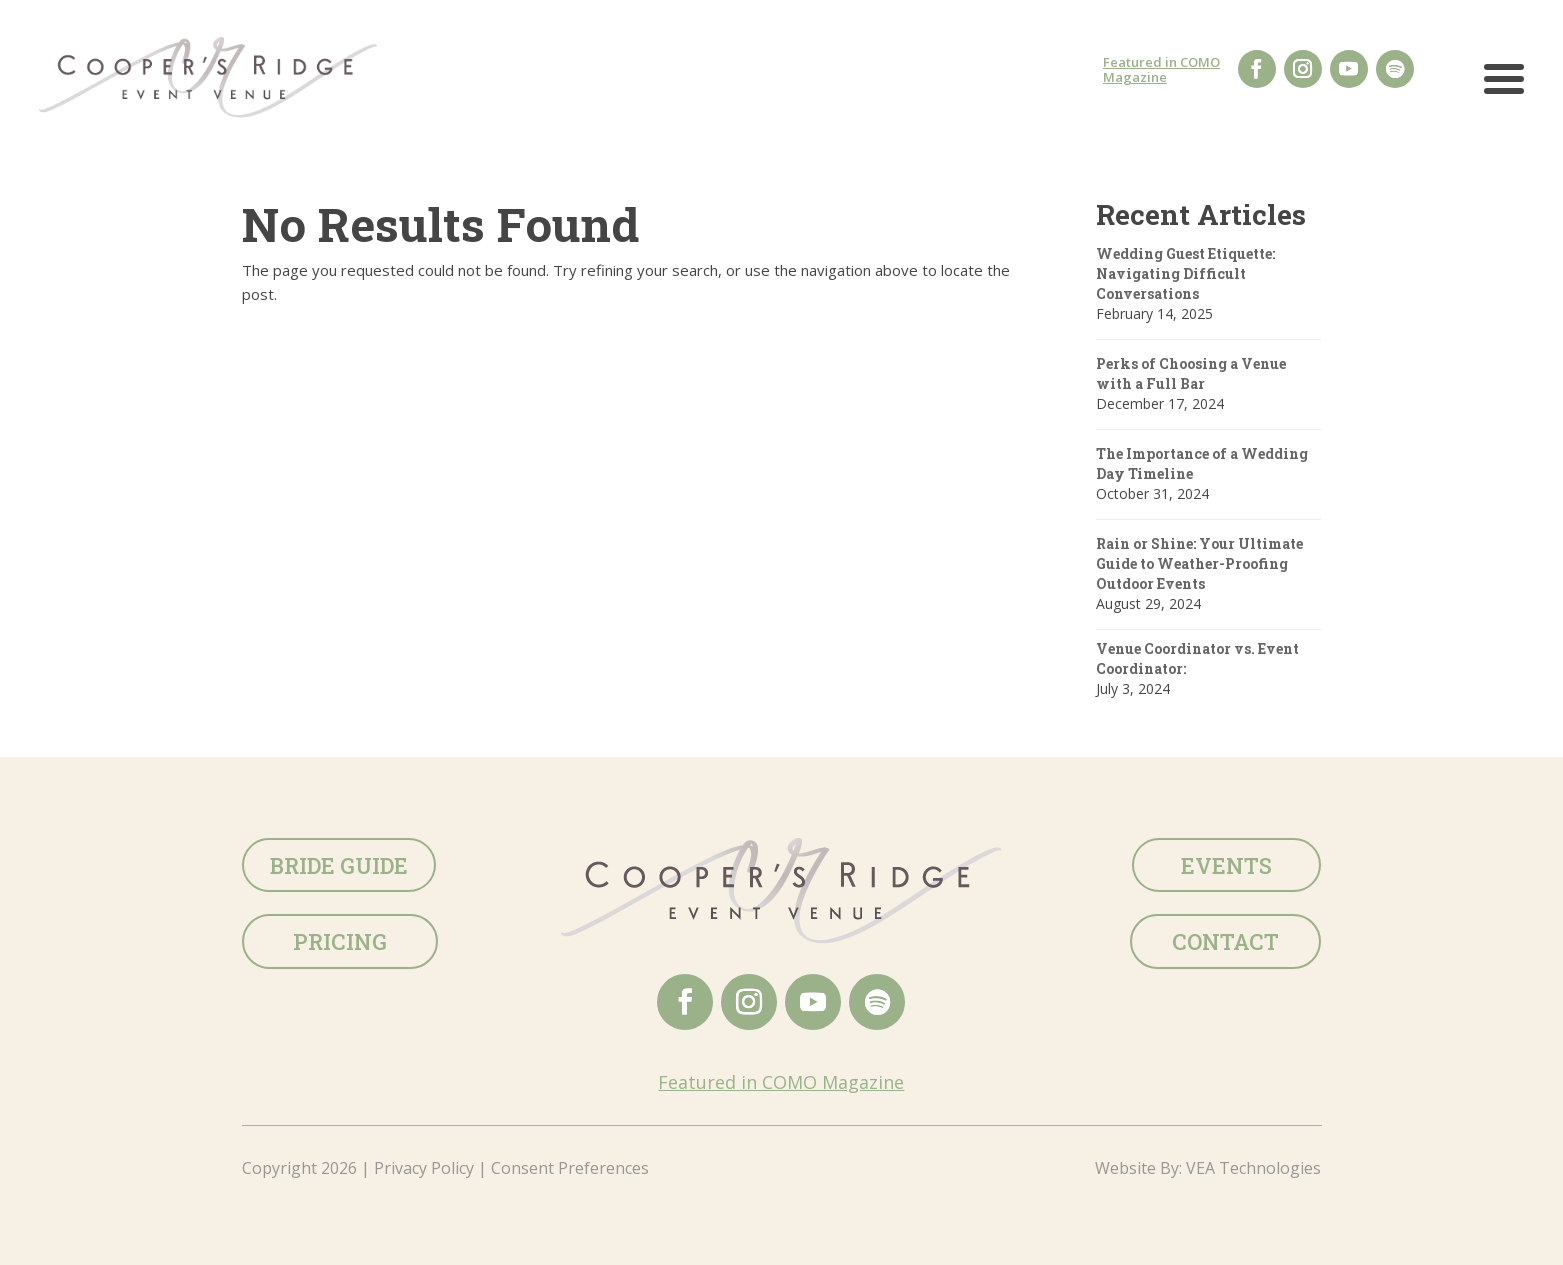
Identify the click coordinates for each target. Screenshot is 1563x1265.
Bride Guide (339, 865)
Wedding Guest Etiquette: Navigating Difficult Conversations (1185, 273)
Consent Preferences (570, 1168)
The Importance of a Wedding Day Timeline (1202, 463)
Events (1226, 865)
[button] (1504, 88)
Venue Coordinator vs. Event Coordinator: (1197, 658)
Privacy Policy (424, 1168)
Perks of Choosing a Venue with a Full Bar (1191, 373)
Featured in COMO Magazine (1161, 70)
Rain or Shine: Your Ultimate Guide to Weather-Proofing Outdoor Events (1199, 563)
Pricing (340, 941)
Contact (1225, 941)
